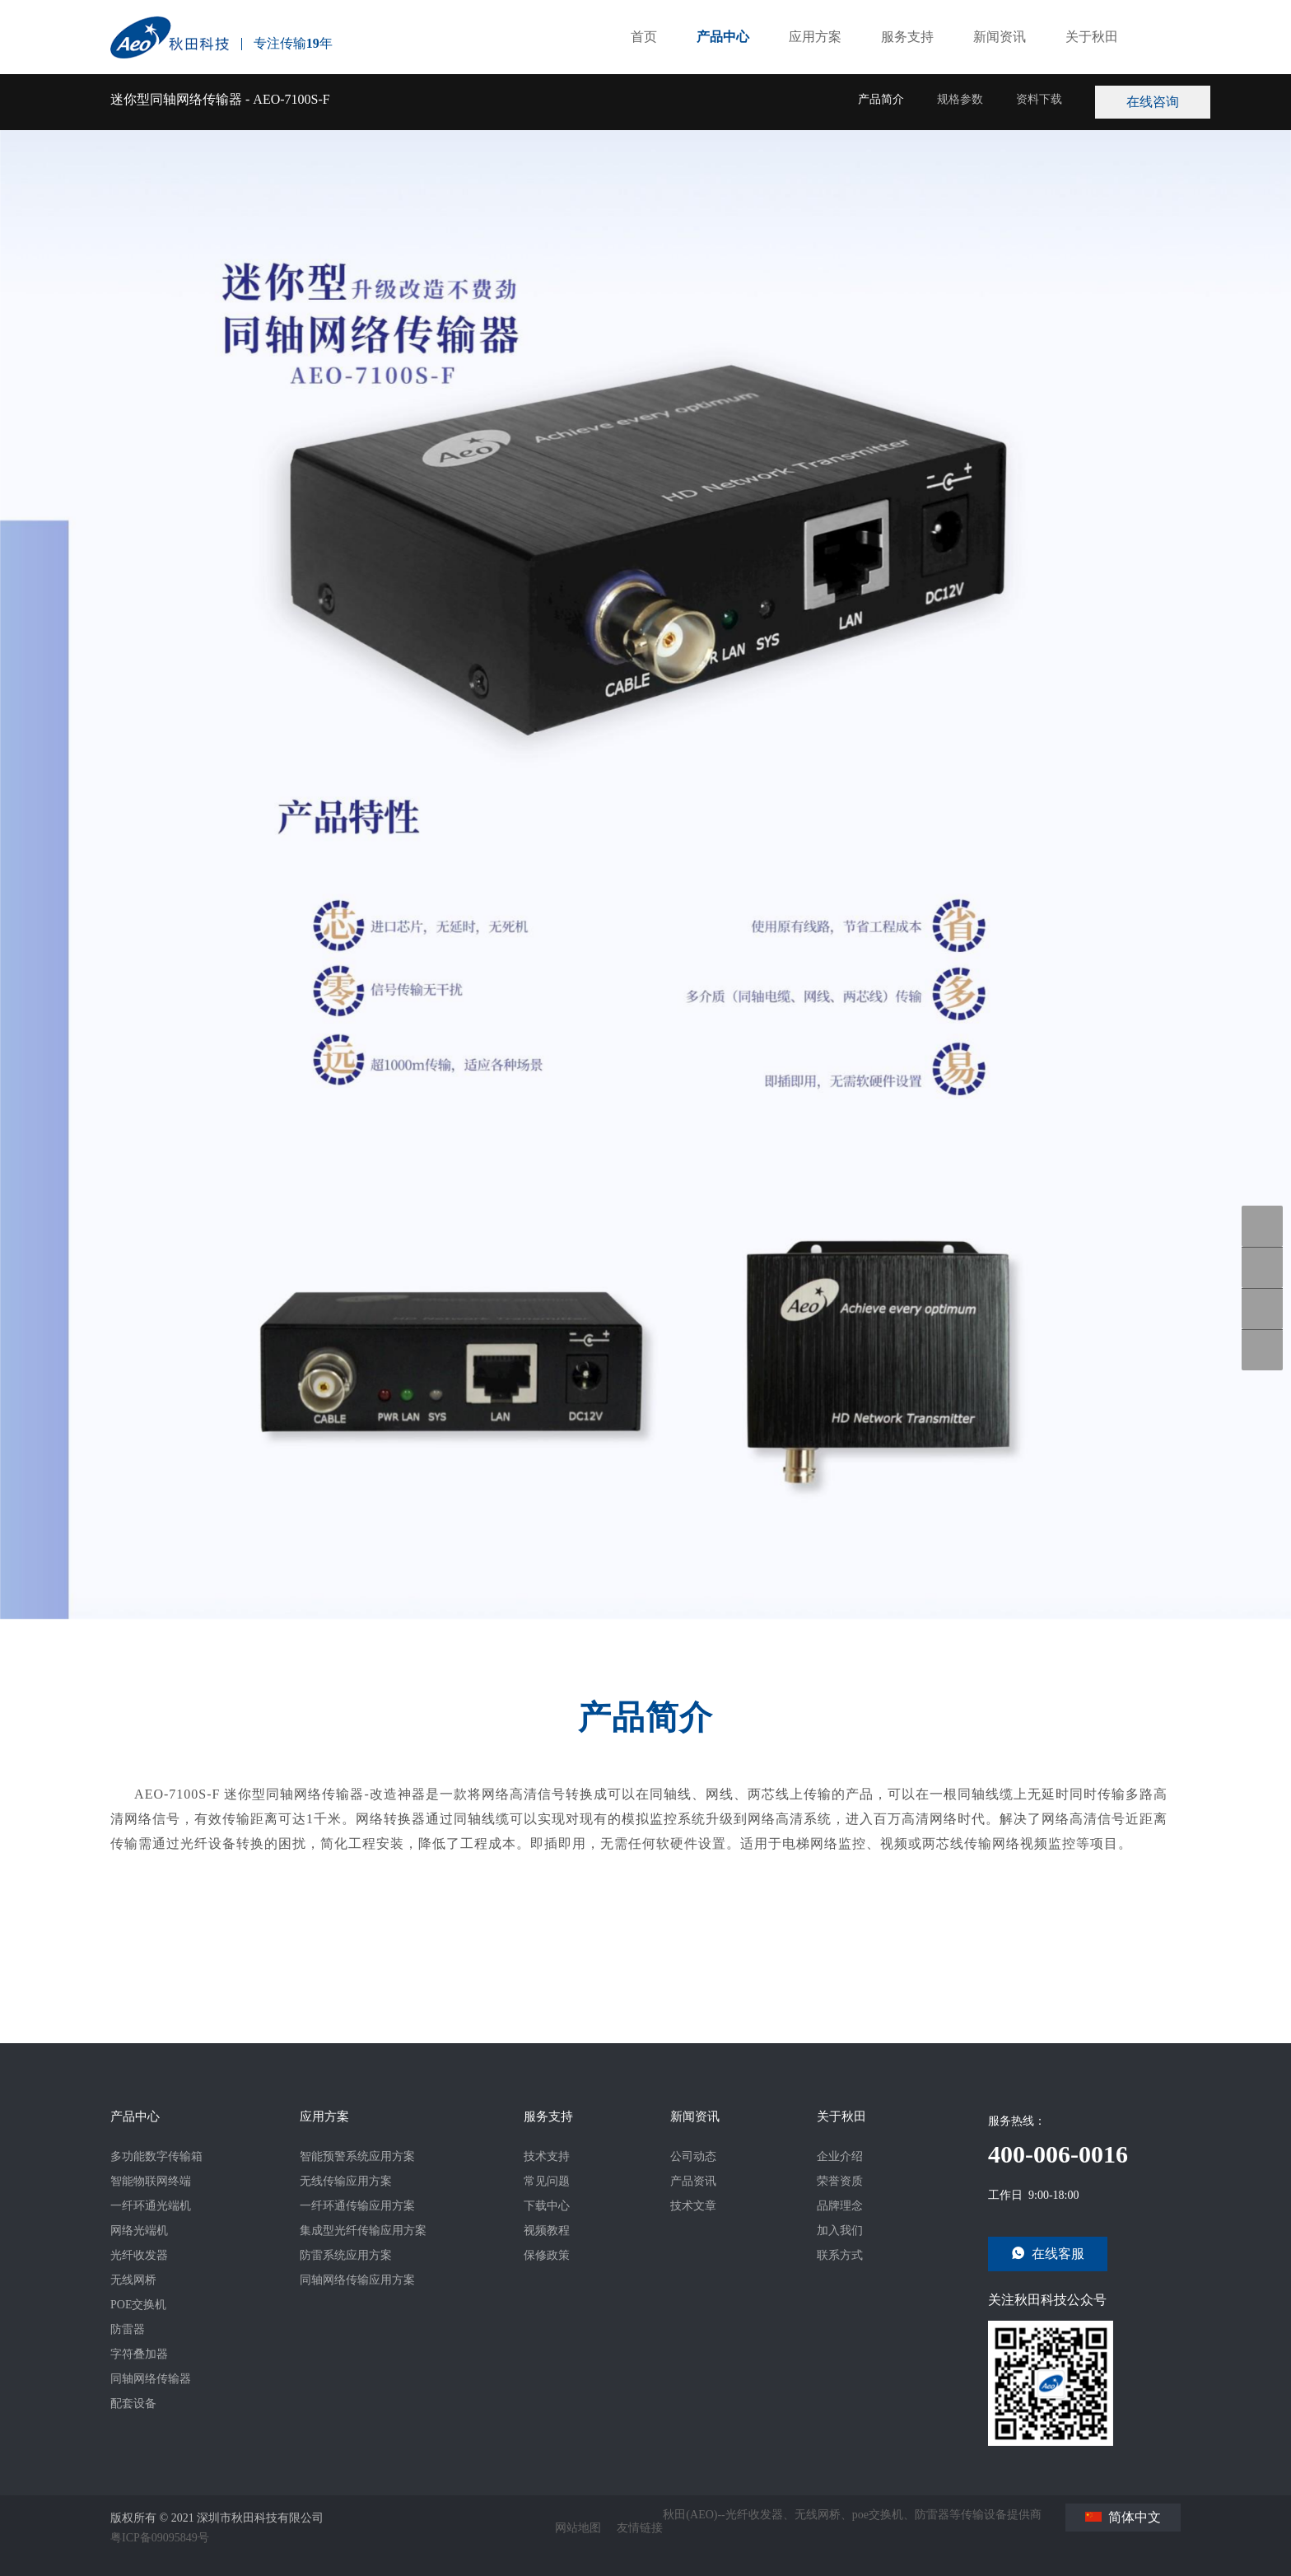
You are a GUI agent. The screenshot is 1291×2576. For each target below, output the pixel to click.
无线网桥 (133, 2280)
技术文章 (693, 2206)
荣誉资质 (840, 2181)
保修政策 (547, 2255)
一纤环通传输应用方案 (357, 2206)
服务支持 (907, 65)
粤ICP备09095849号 (159, 2538)
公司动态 (693, 2156)
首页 (644, 65)
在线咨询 (1180, 102)
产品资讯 (693, 2181)
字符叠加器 (139, 2354)
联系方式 (840, 2255)
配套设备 (133, 2403)
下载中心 (547, 2206)
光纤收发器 (139, 2255)
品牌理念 (840, 2206)
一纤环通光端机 (150, 2206)
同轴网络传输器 (150, 2379)
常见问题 (547, 2181)
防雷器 (127, 2329)
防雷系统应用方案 (346, 2255)
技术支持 (547, 2156)
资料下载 (1039, 127)
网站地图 (578, 2528)
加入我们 (840, 2230)
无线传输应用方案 (346, 2181)
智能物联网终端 (150, 2181)
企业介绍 (840, 2156)
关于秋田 (1091, 65)
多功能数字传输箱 (156, 2156)
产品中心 (723, 65)
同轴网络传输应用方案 (357, 2280)
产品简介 (881, 127)
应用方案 (815, 65)
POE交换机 (138, 2304)
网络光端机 (139, 2230)
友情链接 (640, 2528)
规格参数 (960, 127)
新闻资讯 (999, 65)
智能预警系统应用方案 (357, 2156)
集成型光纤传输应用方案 (363, 2230)
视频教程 (547, 2230)
